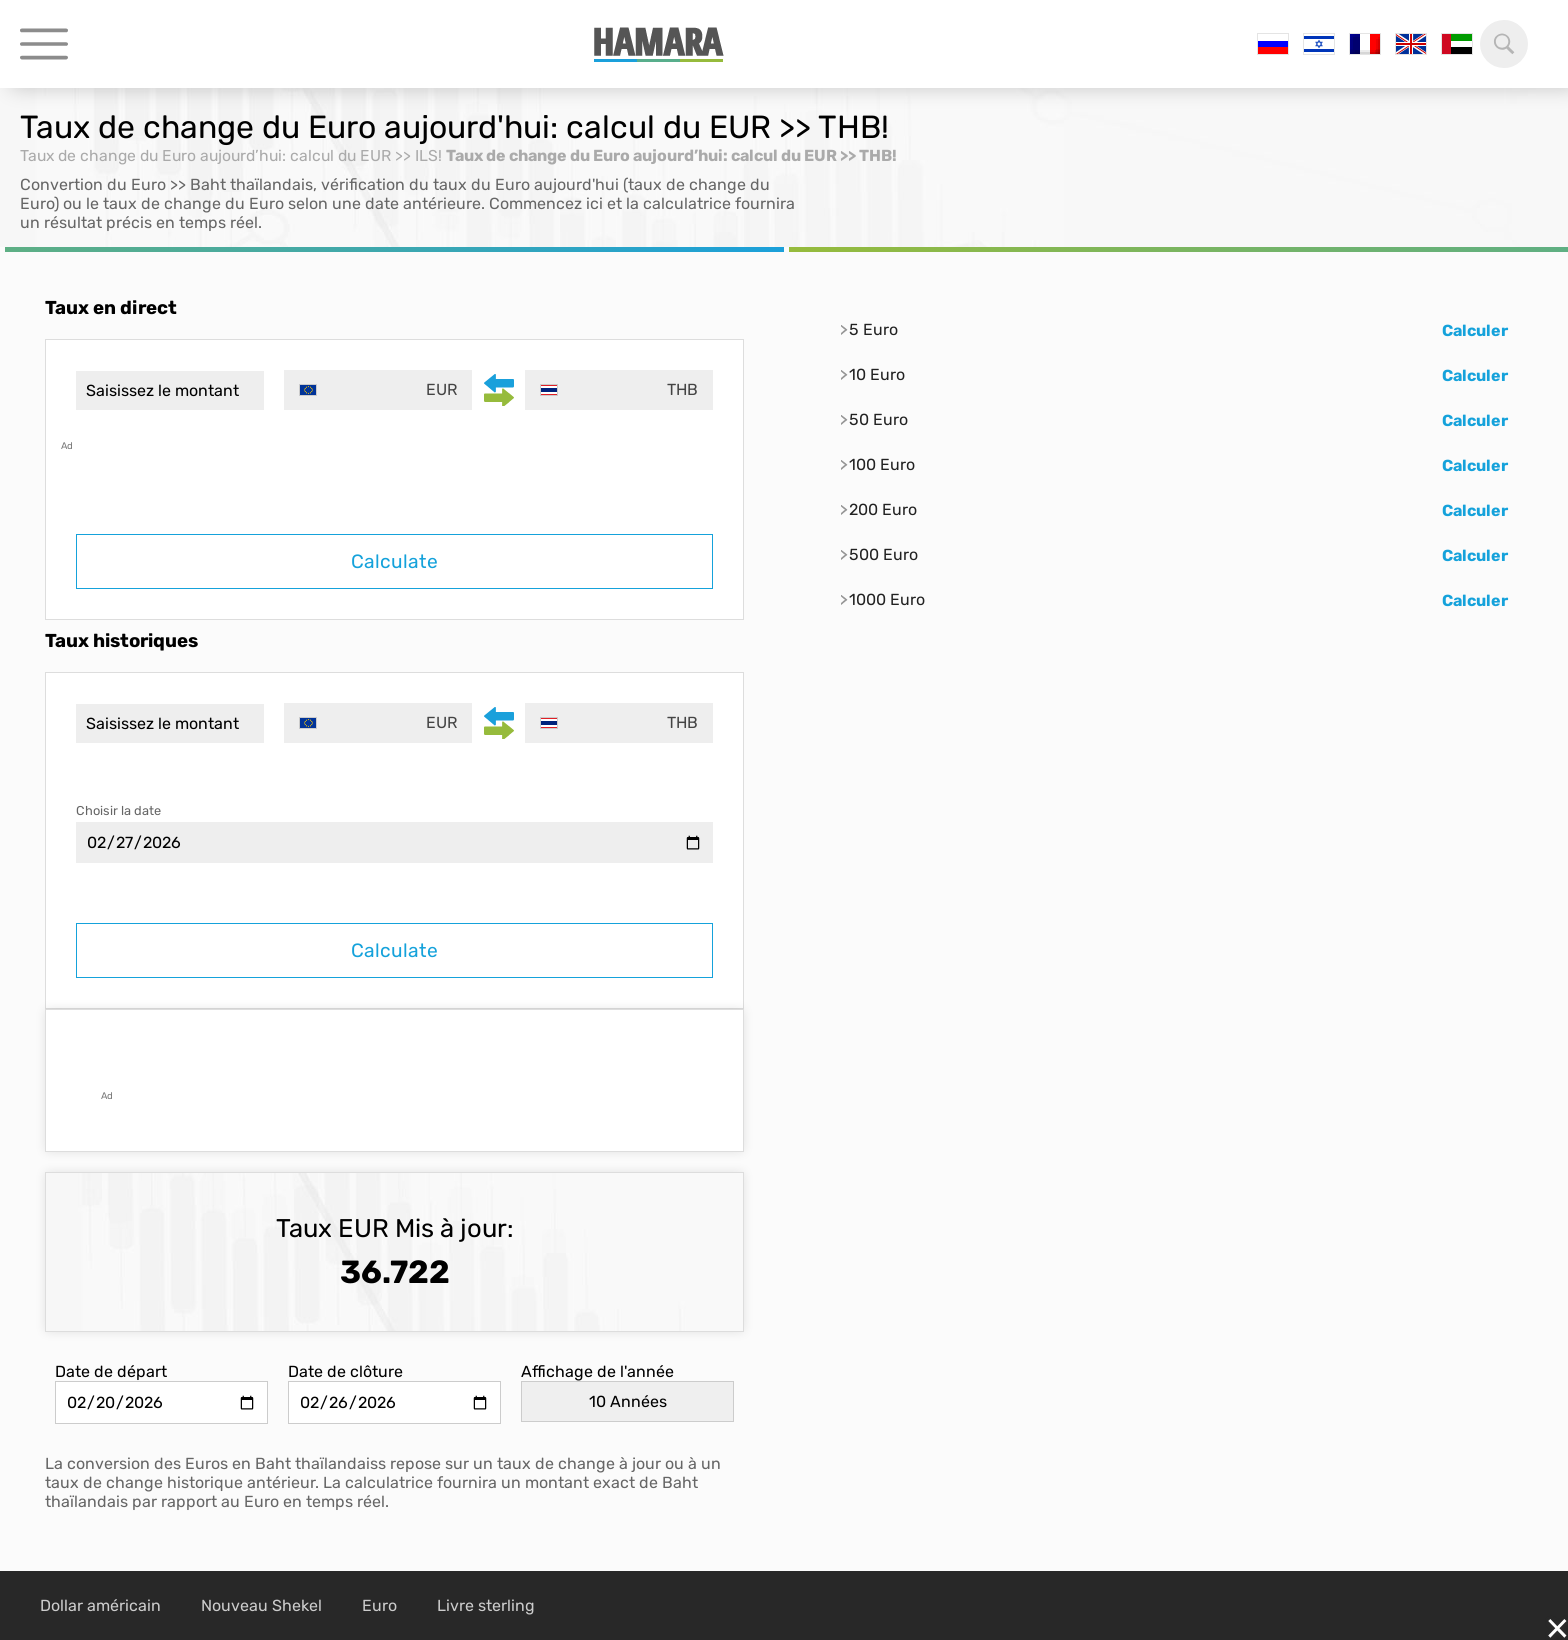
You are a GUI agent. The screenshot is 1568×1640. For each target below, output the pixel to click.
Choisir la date (118, 810)
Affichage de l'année (597, 1371)
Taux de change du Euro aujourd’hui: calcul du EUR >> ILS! (238, 155)
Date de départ (111, 1371)
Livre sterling (486, 1605)
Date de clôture (345, 1371)
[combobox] (379, 390)
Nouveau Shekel (261, 1605)
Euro (379, 1605)
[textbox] (379, 390)
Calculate (394, 561)
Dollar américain (100, 1605)
